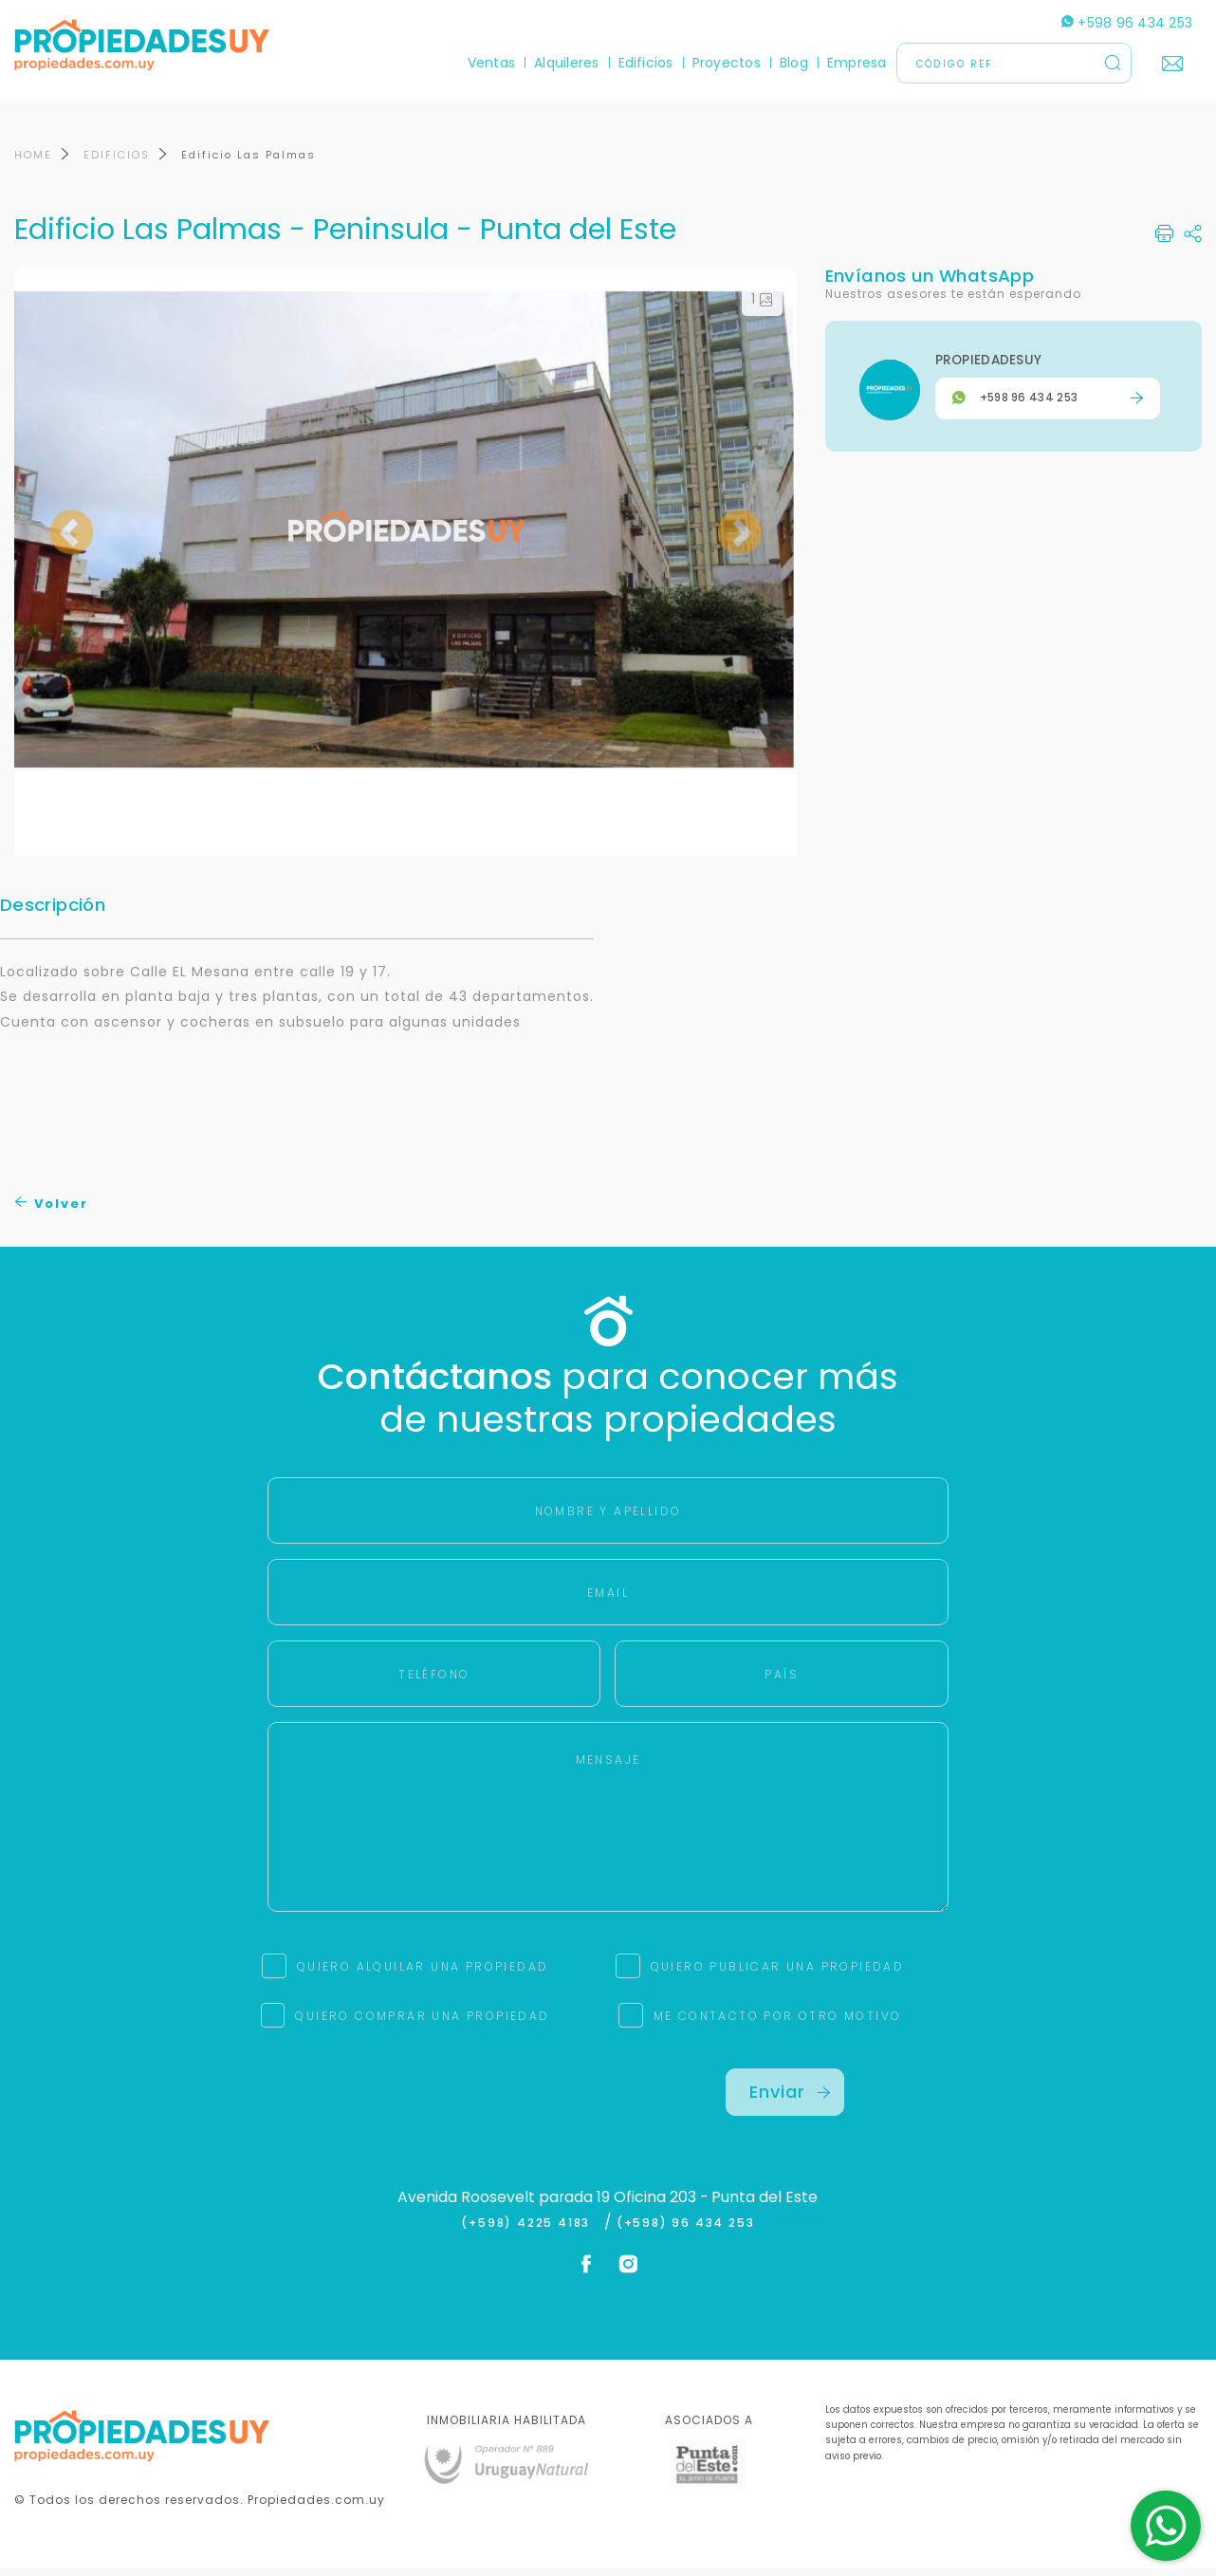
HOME (33, 162)
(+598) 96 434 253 (686, 2230)
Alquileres (566, 62)
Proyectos (726, 62)
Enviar (790, 2099)
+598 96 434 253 (1126, 22)
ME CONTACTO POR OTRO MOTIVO (778, 2023)
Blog (794, 62)
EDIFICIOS (116, 162)
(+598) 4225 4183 (530, 2230)
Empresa (857, 62)
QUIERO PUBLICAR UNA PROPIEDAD (778, 1974)
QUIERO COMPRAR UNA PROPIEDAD (422, 2023)
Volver (51, 1211)
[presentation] (430, 2113)
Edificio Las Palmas (248, 162)
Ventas (491, 62)
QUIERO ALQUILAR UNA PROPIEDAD (423, 1974)
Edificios (645, 62)
